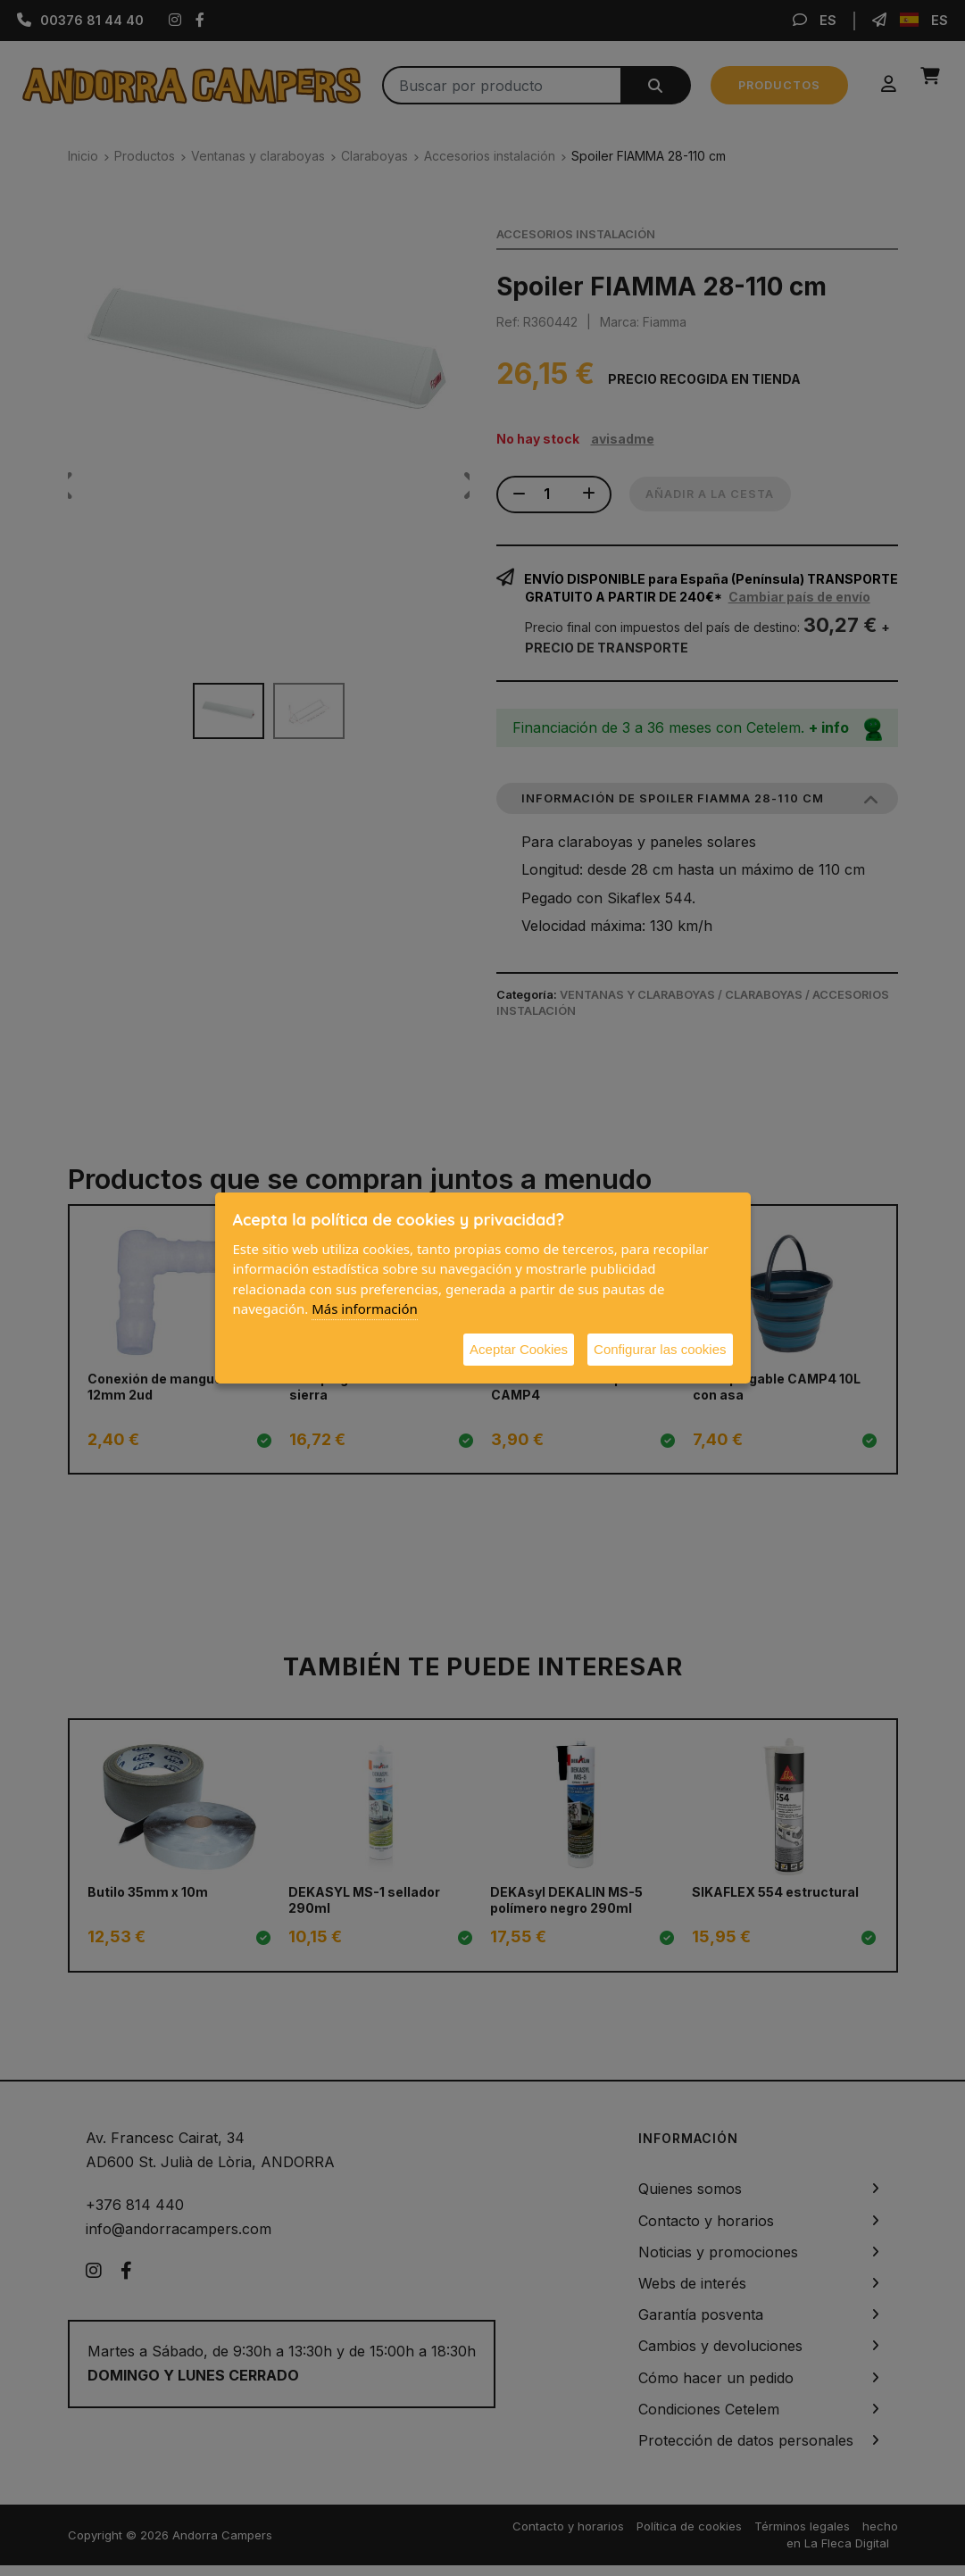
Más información (365, 1308)
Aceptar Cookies (519, 1349)
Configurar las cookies (660, 1349)
